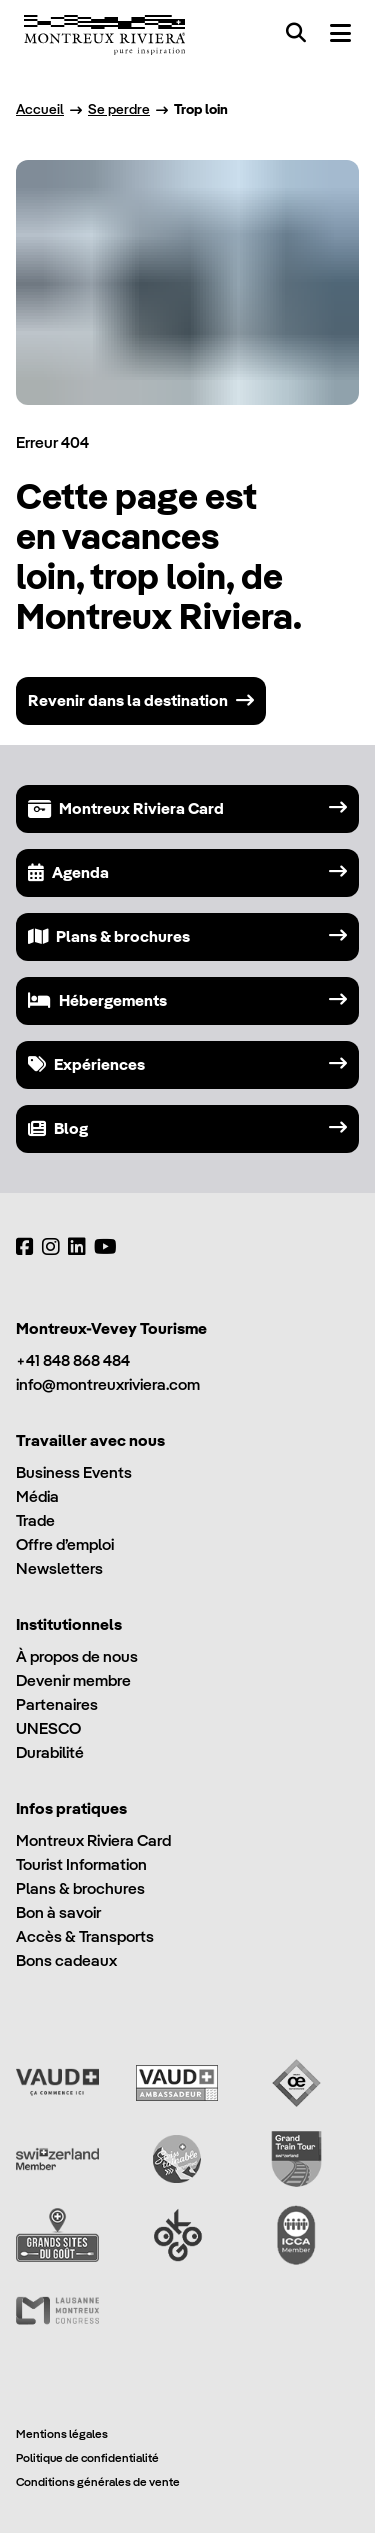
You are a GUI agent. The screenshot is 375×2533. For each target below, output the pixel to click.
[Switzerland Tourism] (57, 2159)
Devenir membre (73, 1680)
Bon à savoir (58, 1912)
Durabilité (50, 1752)
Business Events (74, 1472)
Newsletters (59, 1568)
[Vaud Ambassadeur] (177, 2083)
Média (37, 1496)
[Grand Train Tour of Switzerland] (296, 2159)
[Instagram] (51, 1247)
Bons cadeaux (66, 1960)
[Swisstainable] (177, 2159)
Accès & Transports (85, 1936)
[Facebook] (25, 1247)
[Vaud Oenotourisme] (296, 2083)
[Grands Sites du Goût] (57, 2235)
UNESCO (48, 1728)
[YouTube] (105, 1247)
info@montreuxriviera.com (108, 1384)
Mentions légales (62, 2433)
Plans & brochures (80, 1888)
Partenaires (57, 1704)
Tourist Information (81, 1864)
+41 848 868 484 (73, 1360)
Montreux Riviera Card (93, 1840)
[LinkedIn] (77, 1247)
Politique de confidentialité (87, 2457)
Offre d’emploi (65, 1544)
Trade (35, 1520)
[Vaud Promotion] (57, 2083)
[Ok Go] (177, 2235)
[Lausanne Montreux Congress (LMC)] (57, 2311)
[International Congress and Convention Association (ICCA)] (296, 2235)
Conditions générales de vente (98, 2481)
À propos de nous (77, 1656)
